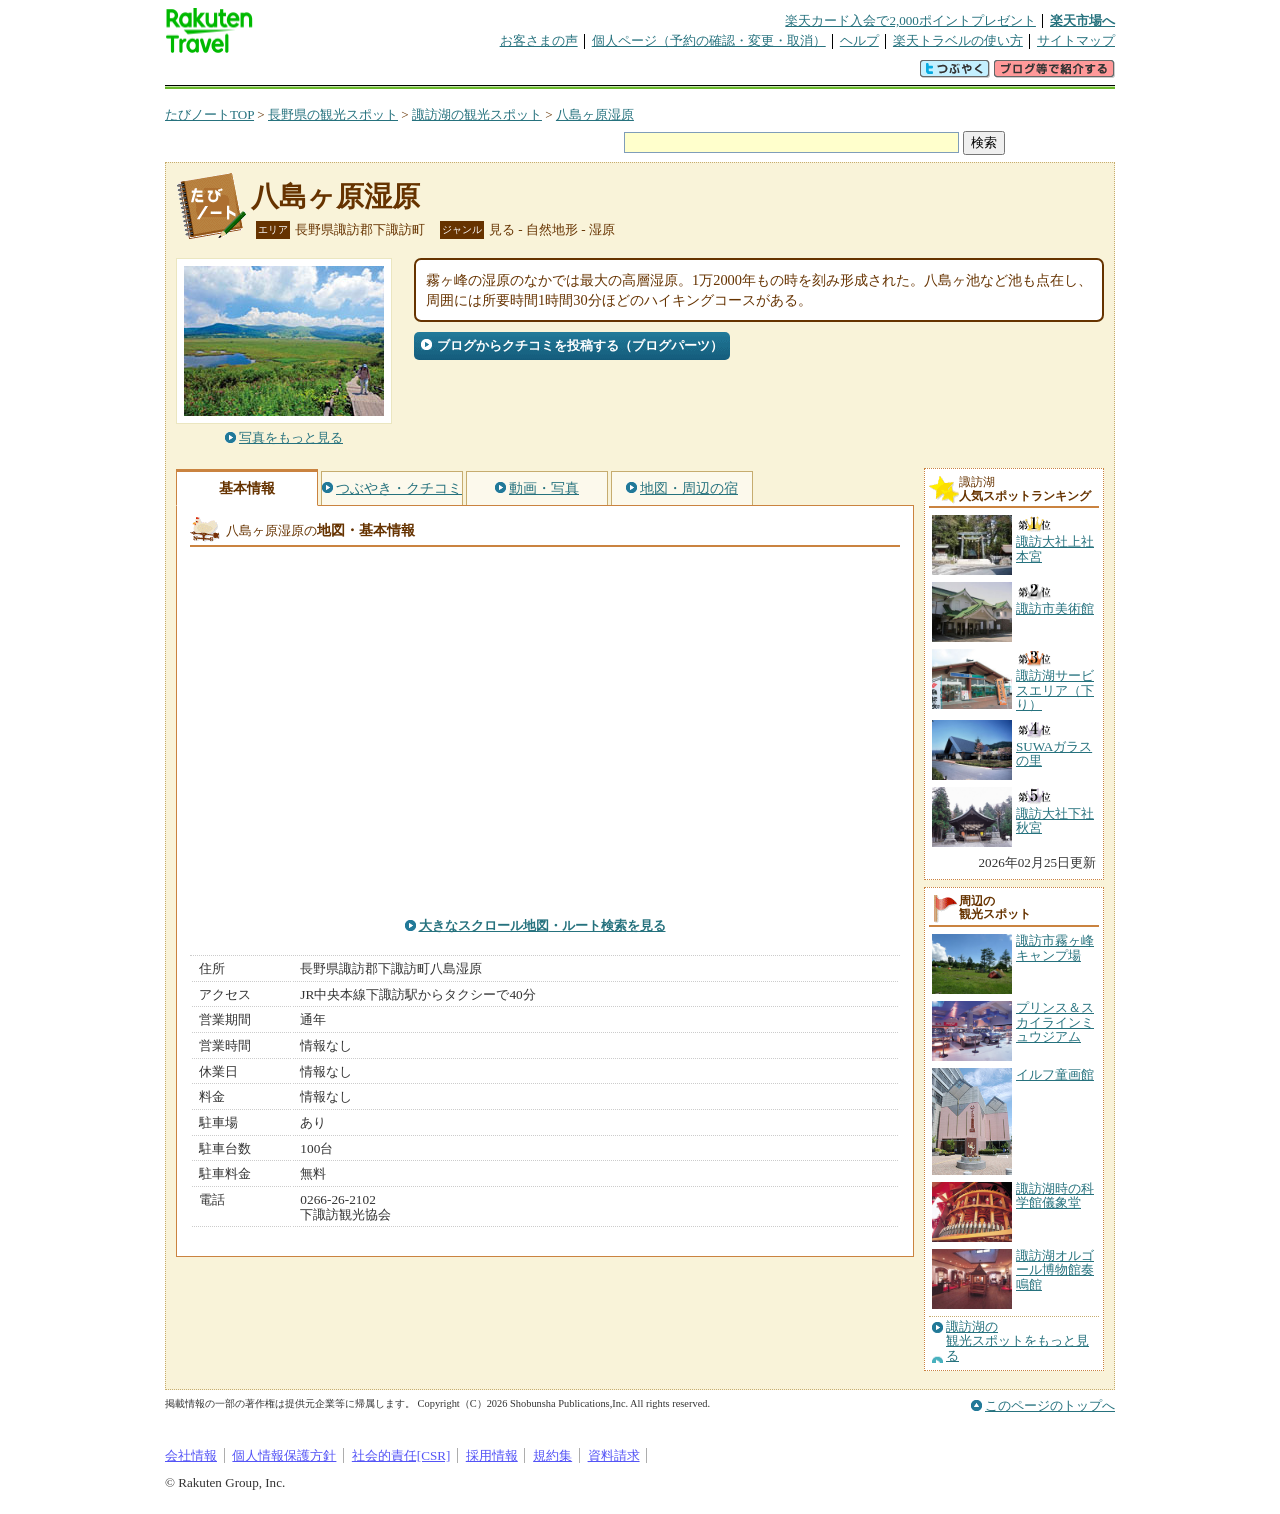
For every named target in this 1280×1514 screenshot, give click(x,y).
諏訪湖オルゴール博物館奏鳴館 (1055, 1270)
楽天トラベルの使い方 (958, 40)
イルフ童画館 (1055, 1074)
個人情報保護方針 (284, 1455)
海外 (317, 74)
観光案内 (645, 74)
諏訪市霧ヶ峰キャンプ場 (1055, 947)
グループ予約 (563, 74)
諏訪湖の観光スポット (477, 114)
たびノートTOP (209, 114)
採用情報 (492, 1455)
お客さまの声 (539, 40)
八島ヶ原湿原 (595, 114)
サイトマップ (1076, 40)
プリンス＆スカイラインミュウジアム (1055, 1022)
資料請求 (614, 1455)
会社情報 (191, 1455)
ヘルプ (859, 40)
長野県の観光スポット (333, 114)
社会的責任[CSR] (401, 1455)
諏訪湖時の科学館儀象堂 (1055, 1195)
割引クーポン (481, 74)
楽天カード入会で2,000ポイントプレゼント (910, 20)
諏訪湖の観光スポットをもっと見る (1017, 1341)
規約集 (552, 1455)
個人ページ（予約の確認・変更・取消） (709, 40)
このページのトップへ (1050, 1405)
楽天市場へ (1082, 20)
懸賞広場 (399, 74)
